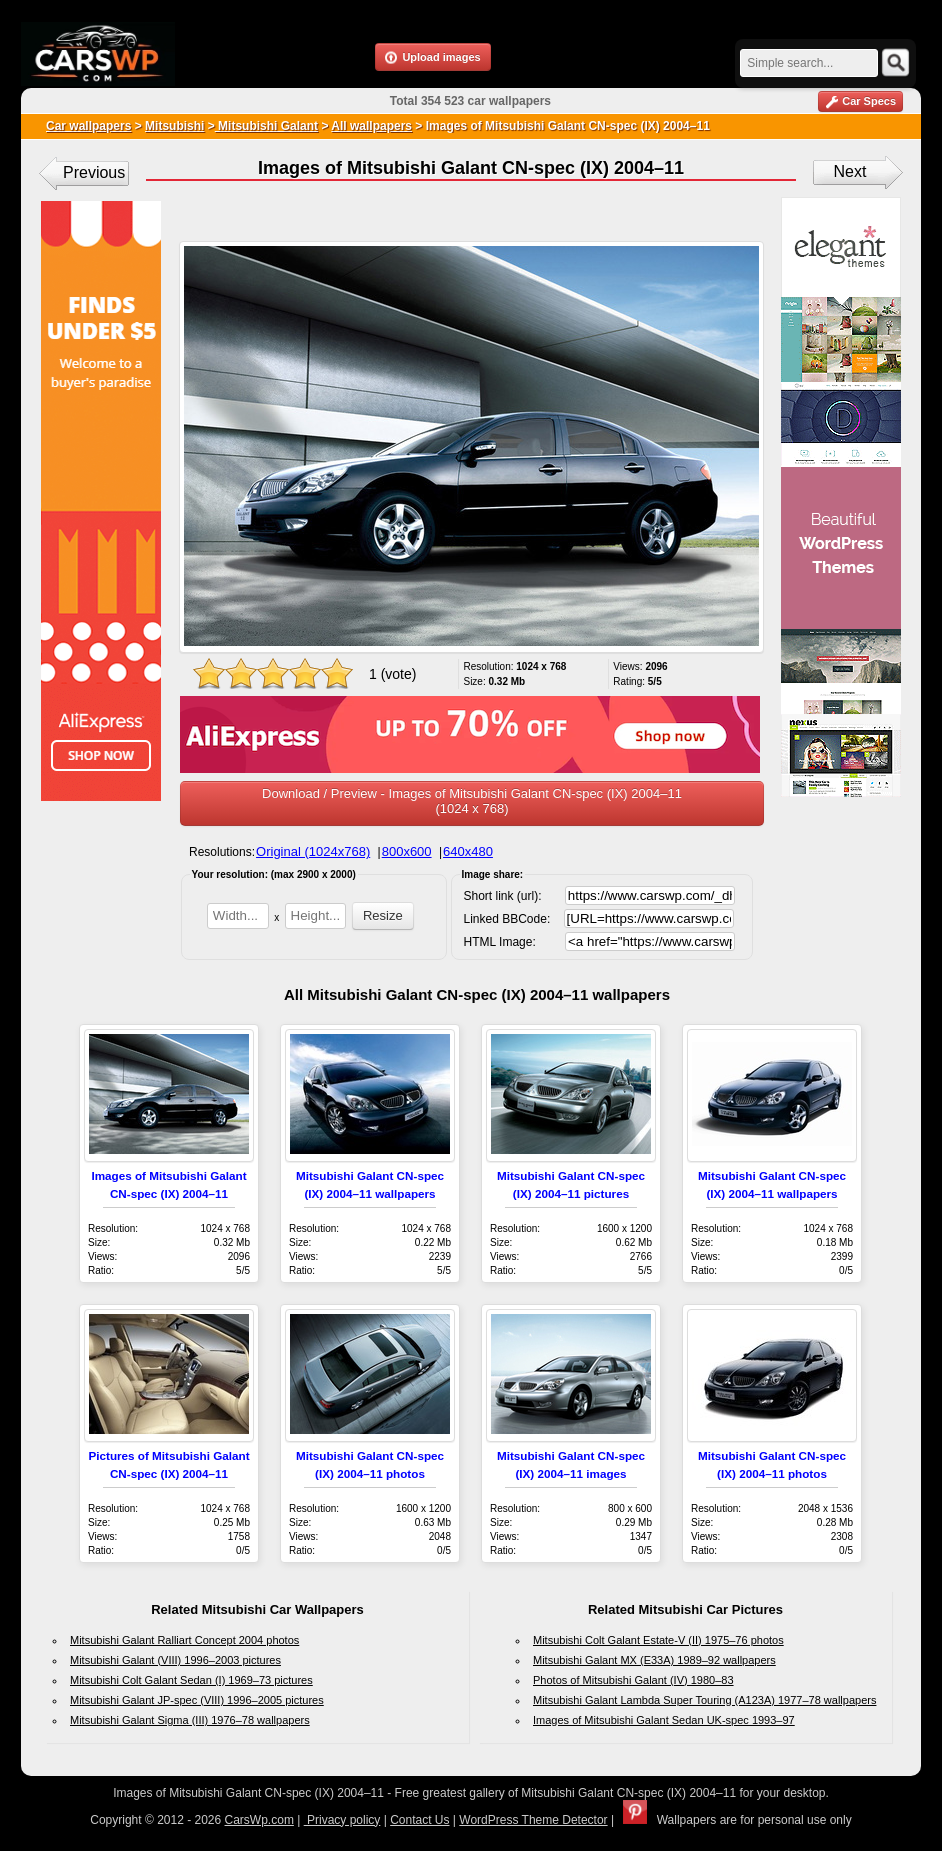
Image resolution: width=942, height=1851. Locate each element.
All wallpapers (371, 126)
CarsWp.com (259, 1820)
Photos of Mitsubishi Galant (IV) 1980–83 (633, 1680)
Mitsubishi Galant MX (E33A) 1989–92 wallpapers (654, 1660)
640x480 (468, 851)
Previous (94, 172)
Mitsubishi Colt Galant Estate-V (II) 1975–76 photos (658, 1640)
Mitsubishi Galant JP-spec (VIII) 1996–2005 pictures (197, 1700)
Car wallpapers (88, 126)
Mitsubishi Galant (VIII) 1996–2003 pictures (175, 1660)
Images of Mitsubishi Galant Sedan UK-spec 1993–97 (664, 1720)
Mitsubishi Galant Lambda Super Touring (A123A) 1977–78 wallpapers (704, 1700)
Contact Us (419, 1820)
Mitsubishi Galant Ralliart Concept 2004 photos (184, 1640)
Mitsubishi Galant (266, 126)
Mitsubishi (174, 126)
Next (850, 171)
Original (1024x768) (313, 851)
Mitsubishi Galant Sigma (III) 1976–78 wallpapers (190, 1720)
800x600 (407, 851)
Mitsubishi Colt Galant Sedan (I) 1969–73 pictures (191, 1680)
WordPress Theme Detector (533, 1820)
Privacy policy (342, 1820)
